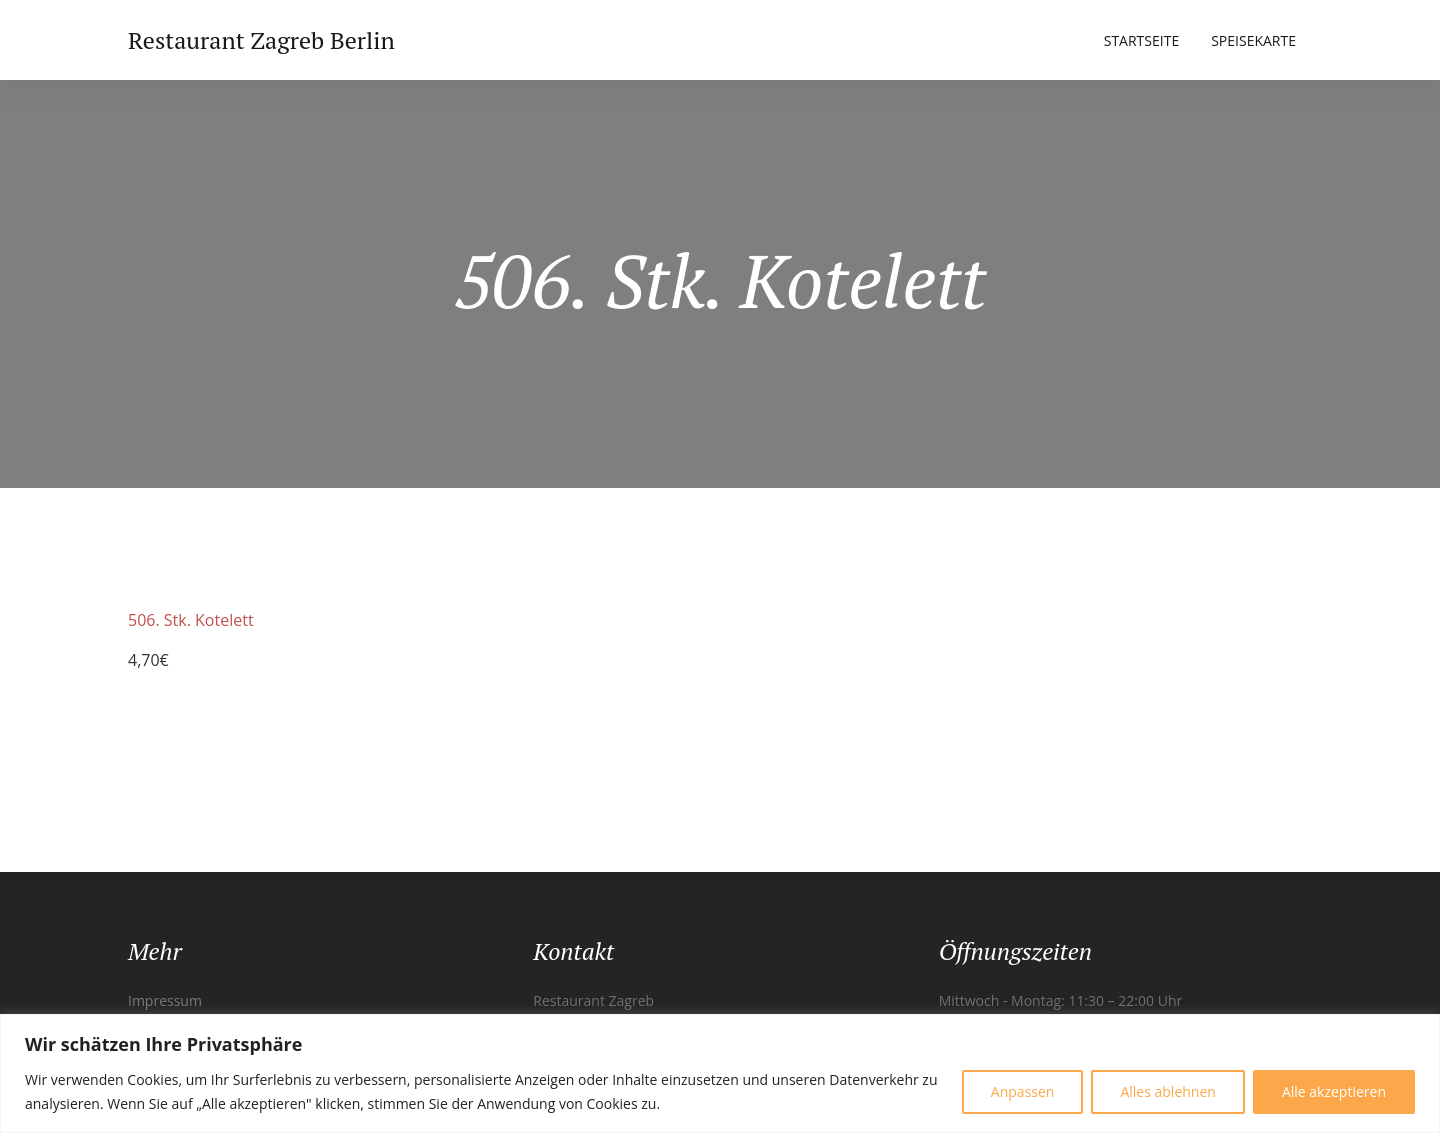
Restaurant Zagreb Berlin (261, 40)
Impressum (165, 1000)
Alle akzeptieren (1334, 1091)
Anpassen (1023, 1091)
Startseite (1141, 40)
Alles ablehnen (1167, 1091)
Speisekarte (1253, 40)
